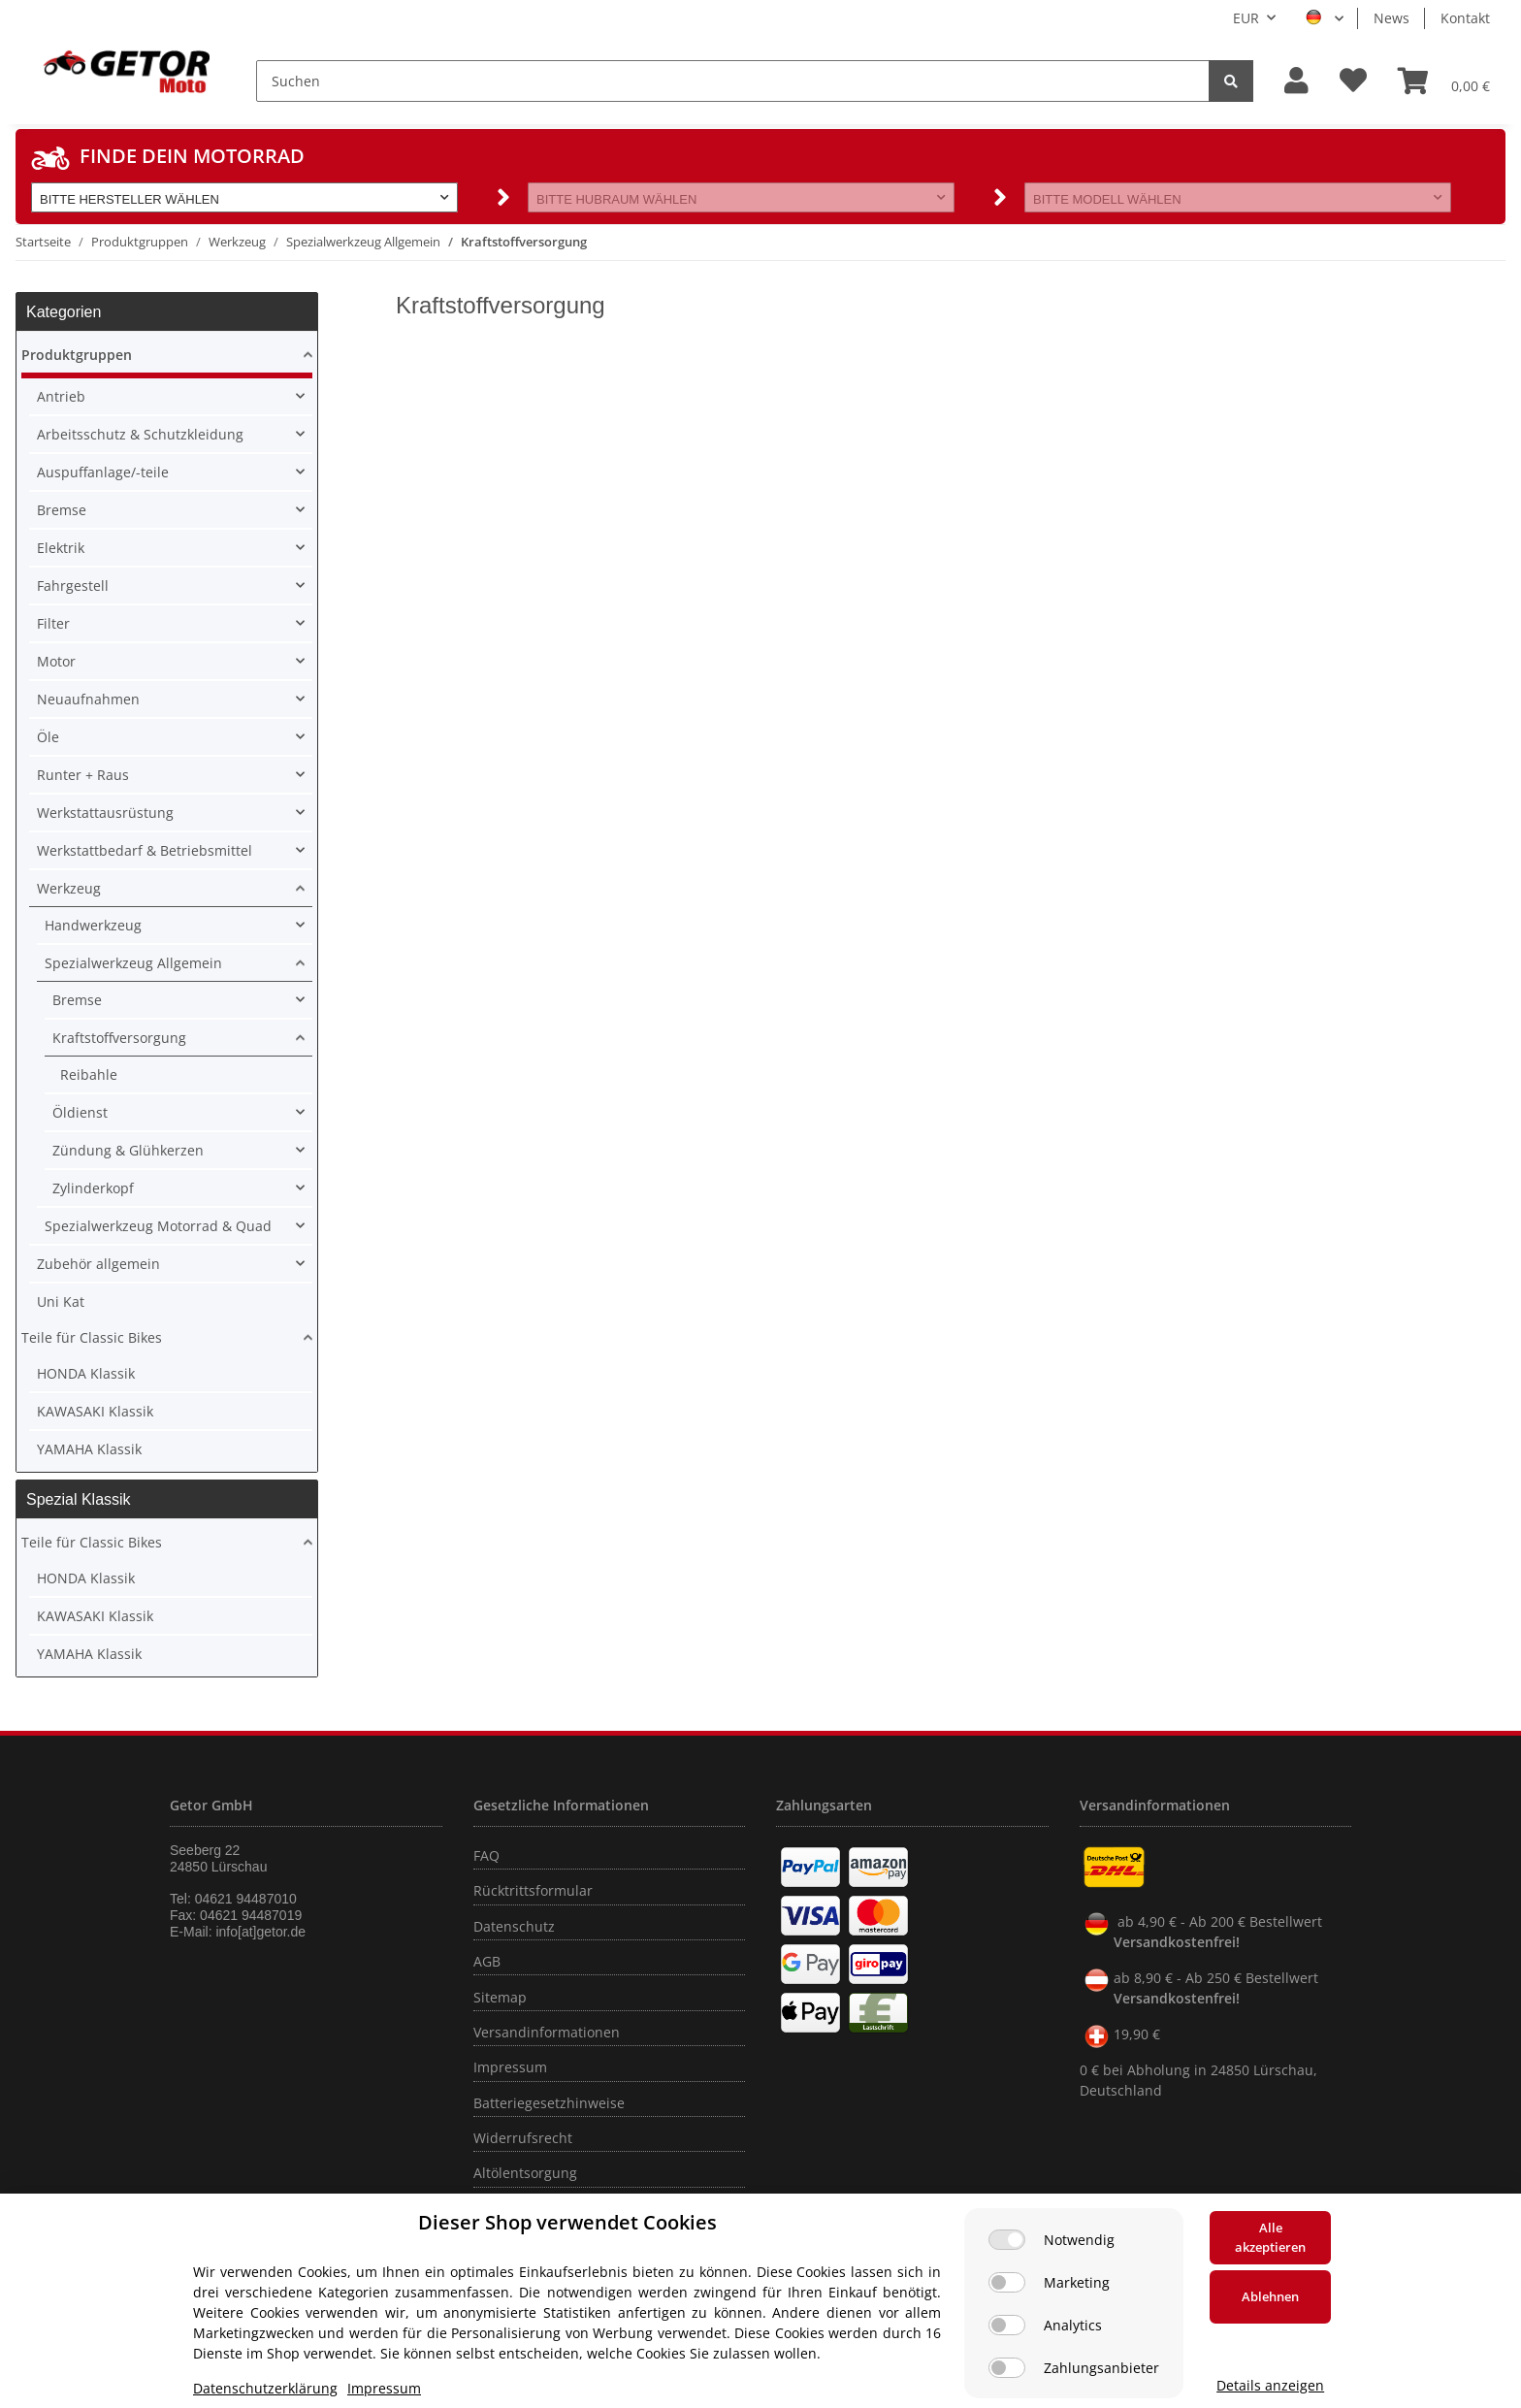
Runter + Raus (83, 774)
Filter (53, 623)
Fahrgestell (73, 585)
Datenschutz (514, 1926)
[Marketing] (1006, 2282)
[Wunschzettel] (1353, 81)
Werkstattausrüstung (105, 812)
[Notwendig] (1006, 2239)
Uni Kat (60, 1301)
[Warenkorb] (1443, 80)
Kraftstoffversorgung (119, 1037)
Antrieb (61, 396)
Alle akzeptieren (1270, 2237)
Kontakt (1465, 18)
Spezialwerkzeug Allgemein (133, 963)
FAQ (486, 1855)
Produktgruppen (76, 354)
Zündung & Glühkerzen (128, 1150)
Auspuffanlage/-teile (103, 472)
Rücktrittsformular (533, 1890)
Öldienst (80, 1112)
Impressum (510, 2067)
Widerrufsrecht (522, 2138)
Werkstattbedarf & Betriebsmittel (144, 850)
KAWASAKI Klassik (95, 1411)
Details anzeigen (1270, 2385)
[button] (1296, 81)
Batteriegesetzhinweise (549, 2103)
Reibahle (88, 1074)
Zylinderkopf (93, 1188)
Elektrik (60, 547)
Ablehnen (1270, 2296)
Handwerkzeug (93, 925)
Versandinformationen (546, 2032)
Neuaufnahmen (88, 699)
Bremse (61, 510)
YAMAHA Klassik (89, 1449)
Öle (48, 737)
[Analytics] (1006, 2325)
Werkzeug (69, 888)
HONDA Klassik (86, 1373)
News (1391, 18)
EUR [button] (1246, 18)
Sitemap (500, 1997)
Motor (56, 661)
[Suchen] (733, 81)
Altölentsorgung (525, 2173)
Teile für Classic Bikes (91, 1337)
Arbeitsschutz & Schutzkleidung (140, 434)
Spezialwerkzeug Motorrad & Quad (158, 1226)
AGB (487, 1961)
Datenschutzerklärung (265, 2388)
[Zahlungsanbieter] (1006, 2368)
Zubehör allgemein (98, 1263)
